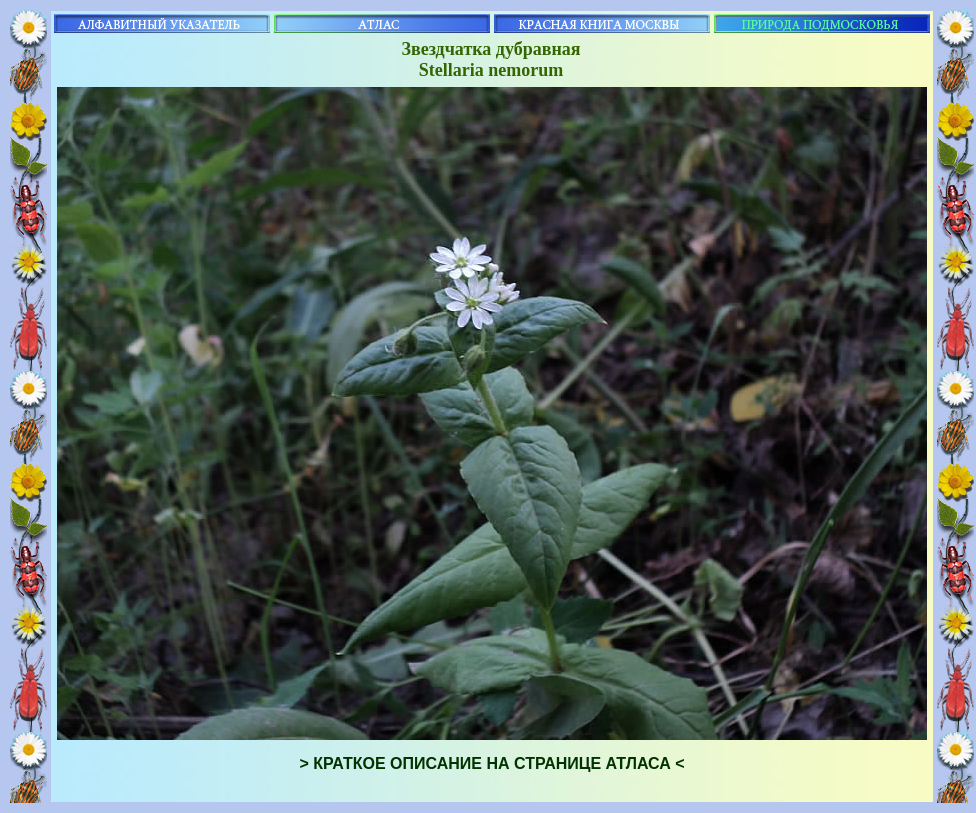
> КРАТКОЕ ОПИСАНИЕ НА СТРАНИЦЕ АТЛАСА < (491, 763)
